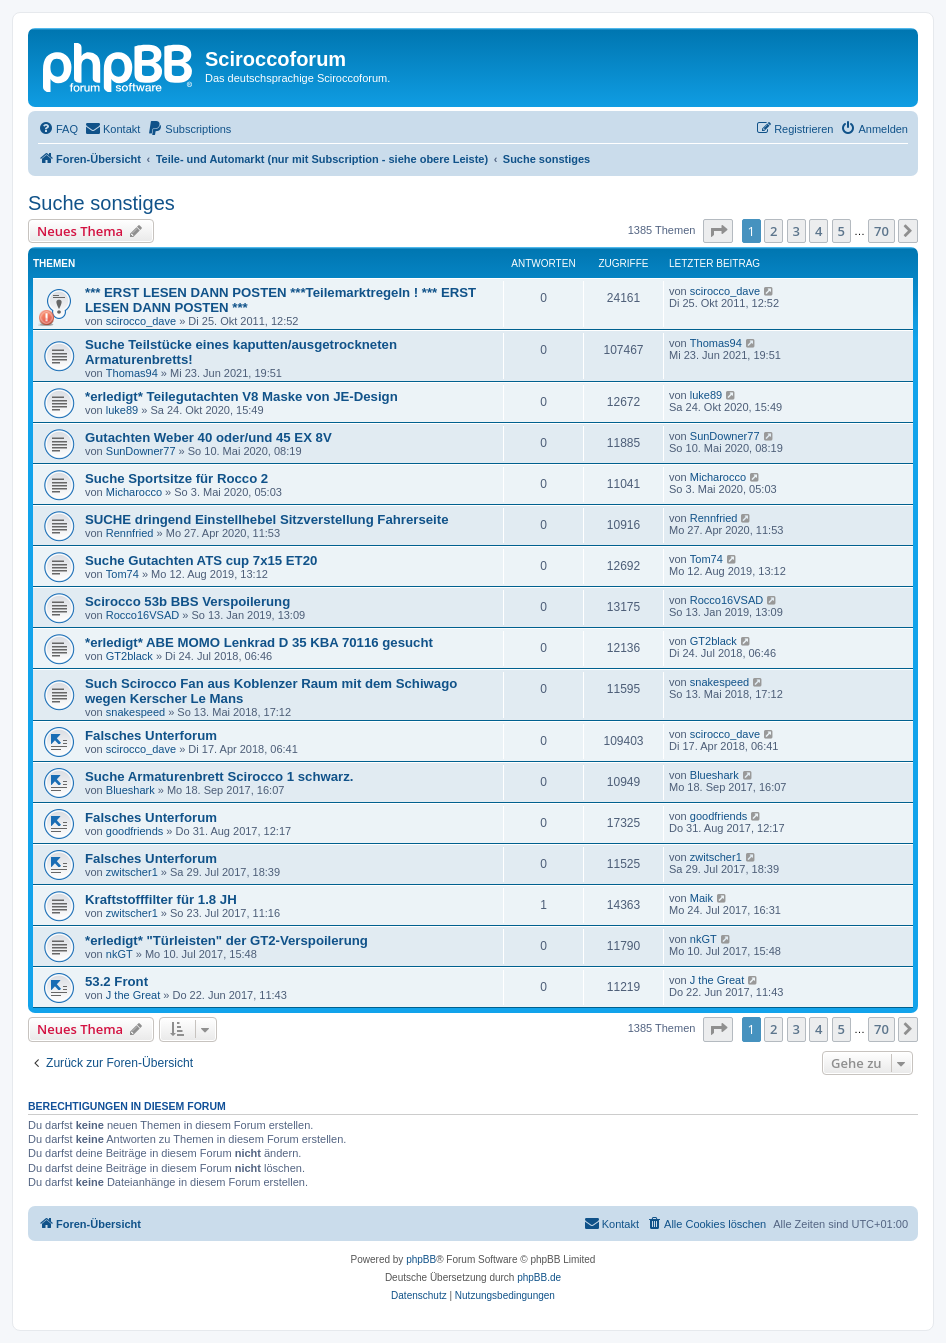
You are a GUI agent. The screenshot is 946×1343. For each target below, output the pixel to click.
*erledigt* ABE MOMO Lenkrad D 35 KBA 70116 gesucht (259, 642)
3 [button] (796, 231)
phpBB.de (539, 1277)
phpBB (421, 1259)
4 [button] (818, 231)
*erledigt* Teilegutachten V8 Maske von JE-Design (241, 396)
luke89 (122, 410)
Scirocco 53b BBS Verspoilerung (187, 601)
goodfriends (135, 831)
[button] (718, 231)
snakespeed (135, 712)
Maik (701, 898)
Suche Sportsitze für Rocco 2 (176, 478)
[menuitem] (58, 129)
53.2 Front (116, 981)
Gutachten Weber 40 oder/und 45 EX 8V (208, 437)
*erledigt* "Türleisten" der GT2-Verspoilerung (226, 940)
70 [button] (881, 231)
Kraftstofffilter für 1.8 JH (161, 899)
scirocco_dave (141, 321)
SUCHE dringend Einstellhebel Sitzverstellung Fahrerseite (266, 519)
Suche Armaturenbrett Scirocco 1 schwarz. (219, 776)
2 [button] (773, 231)
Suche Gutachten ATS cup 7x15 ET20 (201, 560)
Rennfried (130, 533)
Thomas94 (132, 373)
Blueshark (130, 790)
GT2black (129, 656)
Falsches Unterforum (151, 735)
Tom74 (122, 574)
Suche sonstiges (101, 203)
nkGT (119, 954)
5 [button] (841, 231)
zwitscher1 (132, 872)
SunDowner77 (141, 451)
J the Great (133, 995)
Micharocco (134, 492)
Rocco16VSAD (142, 615)
